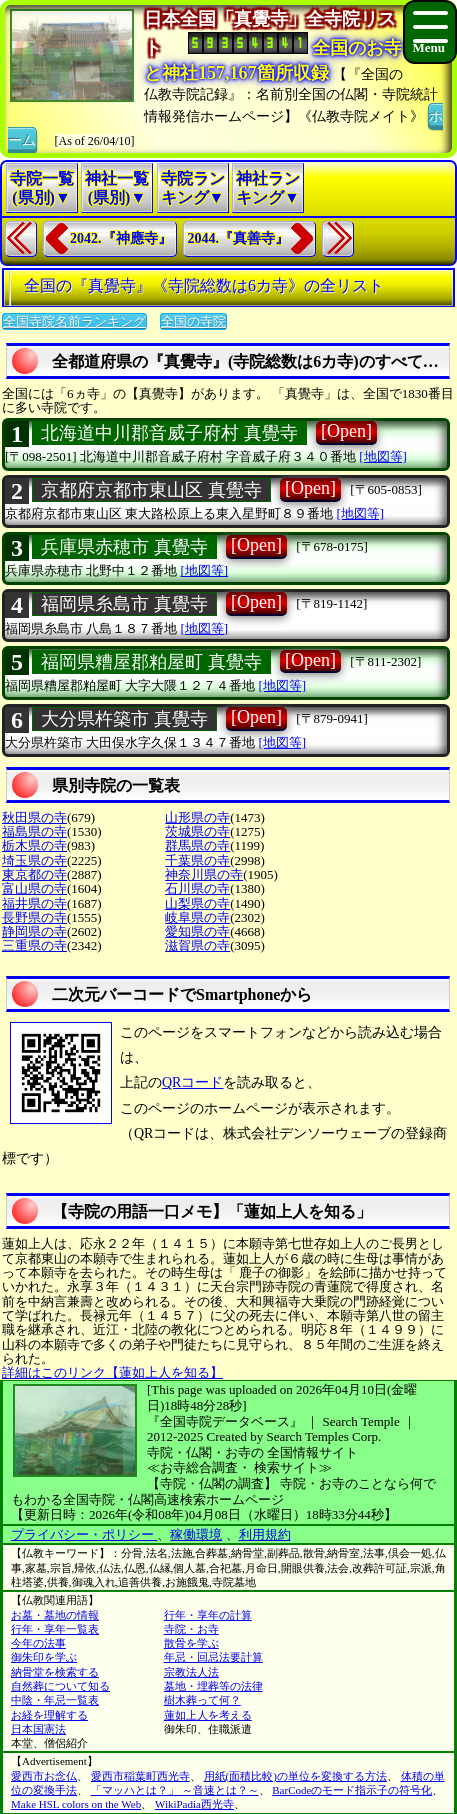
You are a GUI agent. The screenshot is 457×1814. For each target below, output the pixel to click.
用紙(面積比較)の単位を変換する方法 (295, 1776)
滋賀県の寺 (197, 945)
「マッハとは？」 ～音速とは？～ (175, 1790)
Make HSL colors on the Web (76, 1804)
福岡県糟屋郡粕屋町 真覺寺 (151, 662)
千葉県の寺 (197, 860)
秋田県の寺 (34, 817)
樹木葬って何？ (202, 1700)
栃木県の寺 (34, 845)
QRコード (192, 1082)
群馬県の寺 (197, 845)
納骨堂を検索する (55, 1672)
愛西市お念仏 (44, 1776)
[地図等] (383, 456)
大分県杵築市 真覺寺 (124, 719)
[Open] (346, 431)
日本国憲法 (38, 1729)
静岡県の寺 (34, 931)
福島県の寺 (34, 831)
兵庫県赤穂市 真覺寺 (124, 547)
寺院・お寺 (191, 1629)
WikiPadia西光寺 (194, 1804)
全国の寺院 (193, 321)
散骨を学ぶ (191, 1643)
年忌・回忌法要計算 (213, 1657)
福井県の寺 (34, 903)
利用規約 (265, 1534)
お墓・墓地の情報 (55, 1615)
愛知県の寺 (197, 931)
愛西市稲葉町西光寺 (140, 1776)
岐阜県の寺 (197, 917)
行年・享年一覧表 (55, 1629)
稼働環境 (196, 1534)
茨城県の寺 (197, 831)
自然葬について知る (60, 1686)
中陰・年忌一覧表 (55, 1700)
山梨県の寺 (197, 903)
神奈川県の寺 (204, 874)
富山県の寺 (34, 888)
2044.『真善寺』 (239, 238)
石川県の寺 (197, 888)
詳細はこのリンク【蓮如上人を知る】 (112, 1372)
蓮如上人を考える (208, 1715)
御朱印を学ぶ (44, 1657)
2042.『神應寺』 (121, 238)
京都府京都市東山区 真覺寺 (151, 490)
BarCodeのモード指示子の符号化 (352, 1790)
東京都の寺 (34, 874)
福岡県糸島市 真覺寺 (124, 604)
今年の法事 (38, 1643)
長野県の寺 (34, 917)
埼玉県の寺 (34, 860)
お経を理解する (49, 1715)
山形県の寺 (197, 817)
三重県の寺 (34, 945)
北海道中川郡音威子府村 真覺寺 (169, 433)
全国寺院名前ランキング (74, 321)
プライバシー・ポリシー (84, 1534)
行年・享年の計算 (208, 1615)
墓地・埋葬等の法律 (213, 1686)
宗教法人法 (191, 1672)
